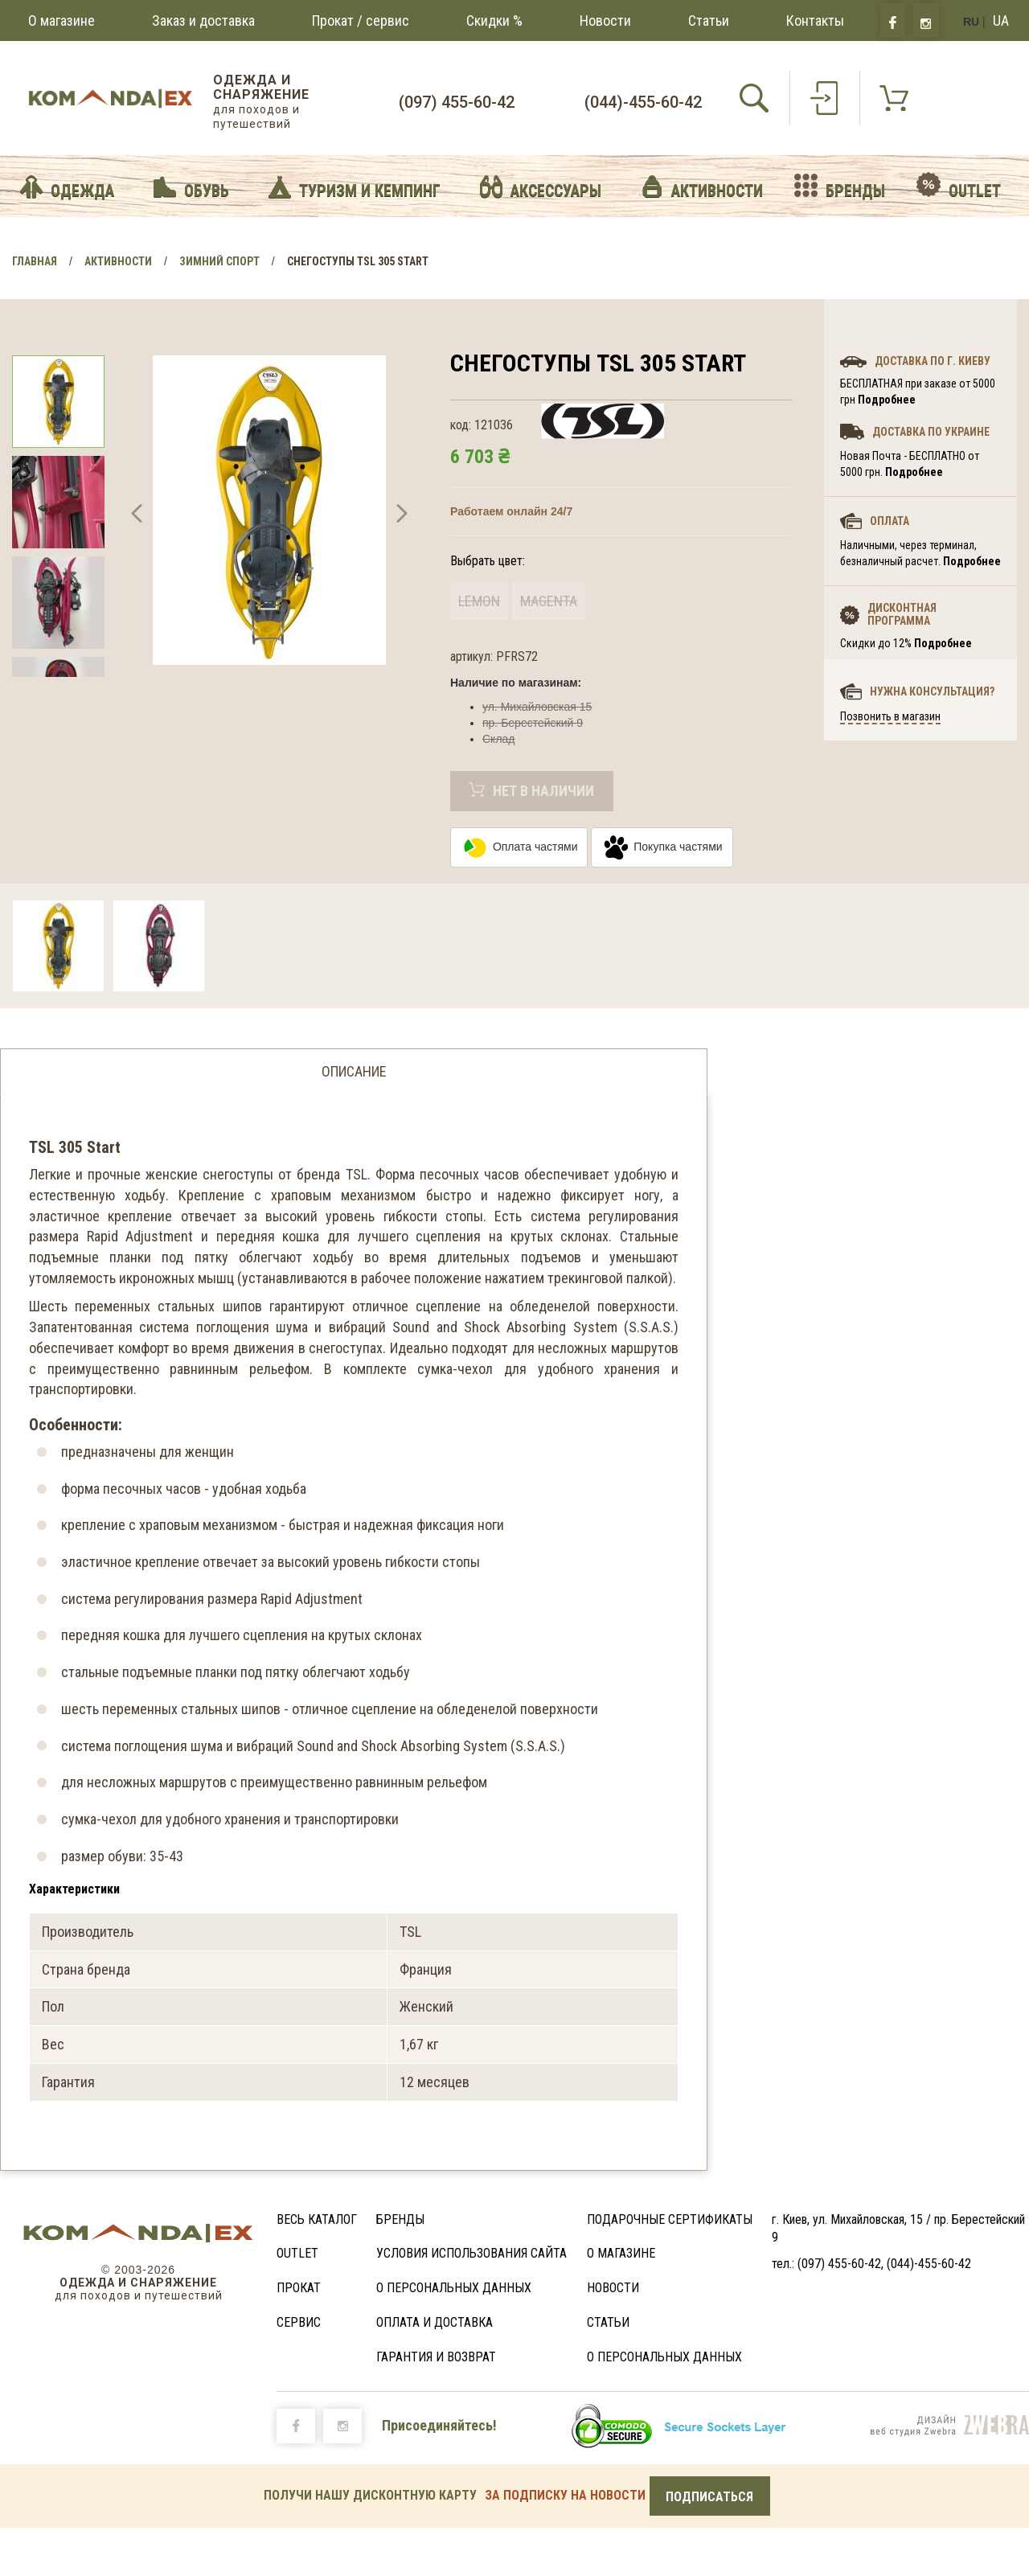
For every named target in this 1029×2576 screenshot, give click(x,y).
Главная (34, 261)
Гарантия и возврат (436, 2357)
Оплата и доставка (434, 2322)
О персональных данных (453, 2287)
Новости (605, 20)
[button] (137, 516)
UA (1001, 20)
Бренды (400, 2219)
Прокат (299, 2287)
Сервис (299, 2322)
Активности (118, 261)
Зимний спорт (219, 261)
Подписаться (709, 2496)
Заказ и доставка (203, 20)
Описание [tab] (354, 1071)
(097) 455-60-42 (456, 102)
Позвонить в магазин (890, 716)
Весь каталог (317, 2219)
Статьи (708, 20)
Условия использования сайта (471, 2253)
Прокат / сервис (360, 20)
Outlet (297, 2253)
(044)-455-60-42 (643, 102)
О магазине (61, 20)
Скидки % (494, 20)
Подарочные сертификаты (669, 2219)
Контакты (815, 20)
